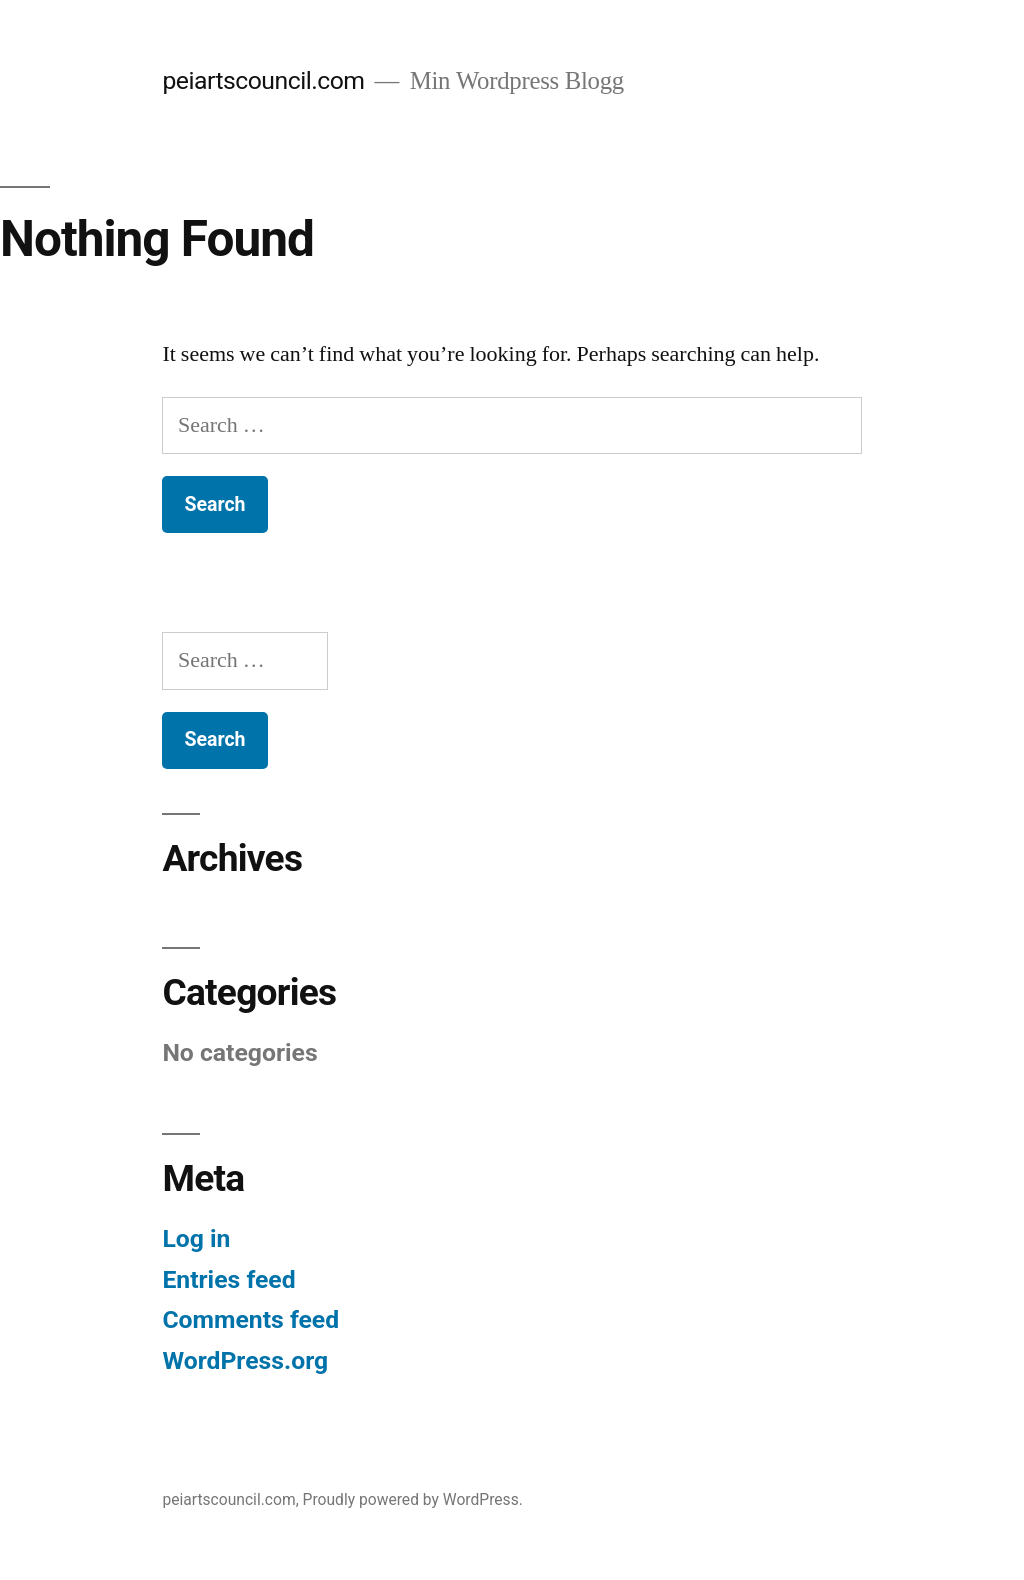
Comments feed (250, 1319)
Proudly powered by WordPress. (413, 1499)
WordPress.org (245, 1360)
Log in (196, 1238)
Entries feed (228, 1279)
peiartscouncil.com (263, 80)
